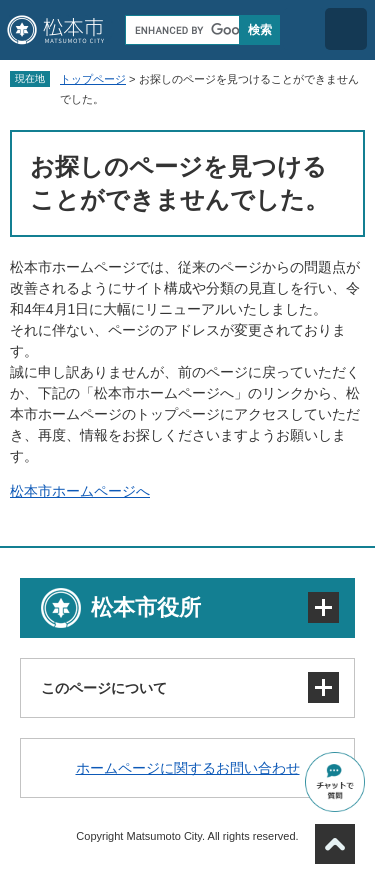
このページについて (104, 688)
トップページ (93, 79)
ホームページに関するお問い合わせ (188, 768)
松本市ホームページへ (80, 491)
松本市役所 (146, 607)
